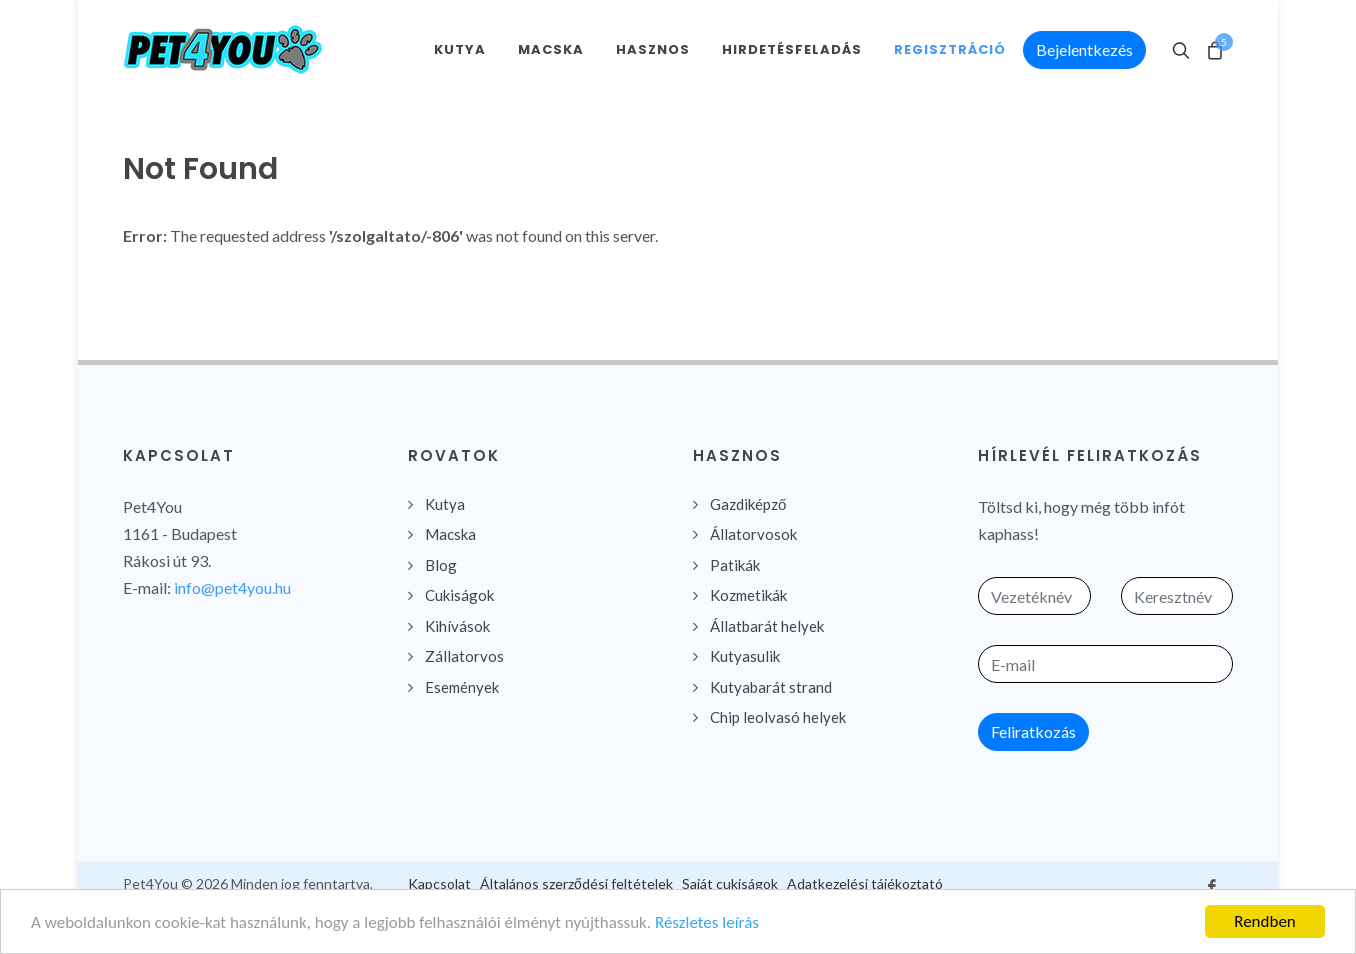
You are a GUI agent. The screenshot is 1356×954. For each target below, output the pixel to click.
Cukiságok (459, 595)
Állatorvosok (753, 534)
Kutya (445, 504)
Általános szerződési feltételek (576, 883)
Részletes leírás (707, 923)
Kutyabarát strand (771, 687)
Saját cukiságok (730, 883)
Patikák (735, 565)
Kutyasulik (745, 656)
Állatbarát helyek (767, 626)
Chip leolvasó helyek (778, 717)
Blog (441, 565)
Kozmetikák (748, 595)
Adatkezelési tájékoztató (865, 883)
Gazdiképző (748, 504)
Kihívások (457, 626)
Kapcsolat (439, 883)
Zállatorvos (464, 656)
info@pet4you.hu (232, 587)
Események (462, 687)
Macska (450, 534)
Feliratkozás (1033, 731)
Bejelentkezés (1084, 49)
